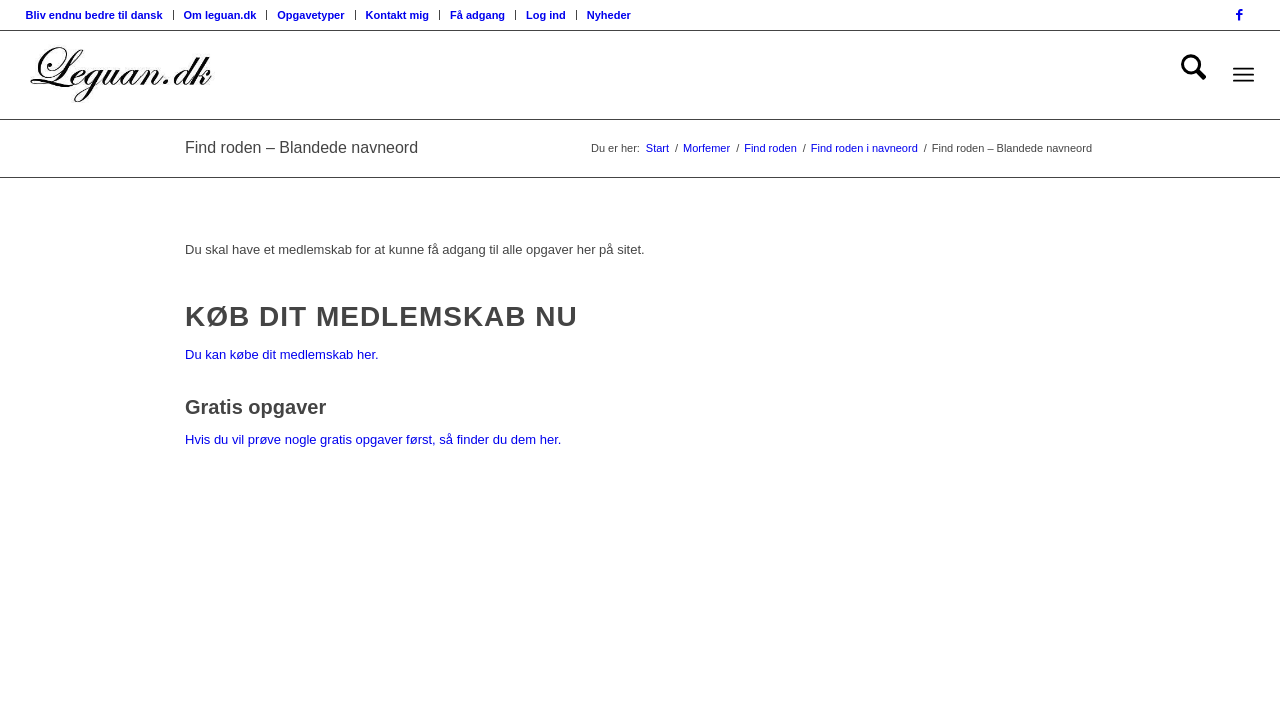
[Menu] (1243, 75)
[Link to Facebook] (1239, 15)
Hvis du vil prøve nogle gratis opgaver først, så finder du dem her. (373, 439)
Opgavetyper (310, 15)
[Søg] (1193, 75)
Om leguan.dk (220, 15)
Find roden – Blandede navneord (301, 147)
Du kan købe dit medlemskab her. (282, 354)
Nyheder (609, 15)
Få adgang (477, 15)
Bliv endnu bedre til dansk (94, 15)
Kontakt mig (398, 15)
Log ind (546, 15)
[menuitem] (100, 15)
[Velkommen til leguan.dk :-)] (122, 75)
